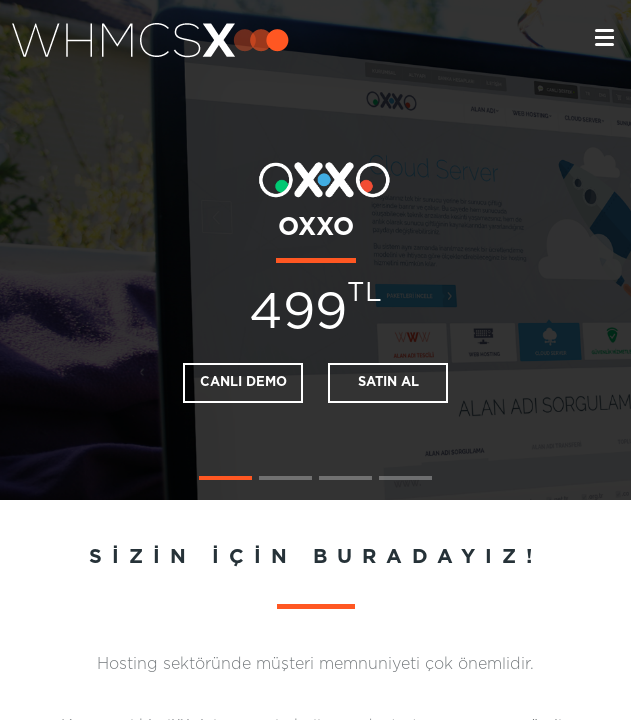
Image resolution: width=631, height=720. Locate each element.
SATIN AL (388, 382)
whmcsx (151, 40)
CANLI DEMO (243, 382)
